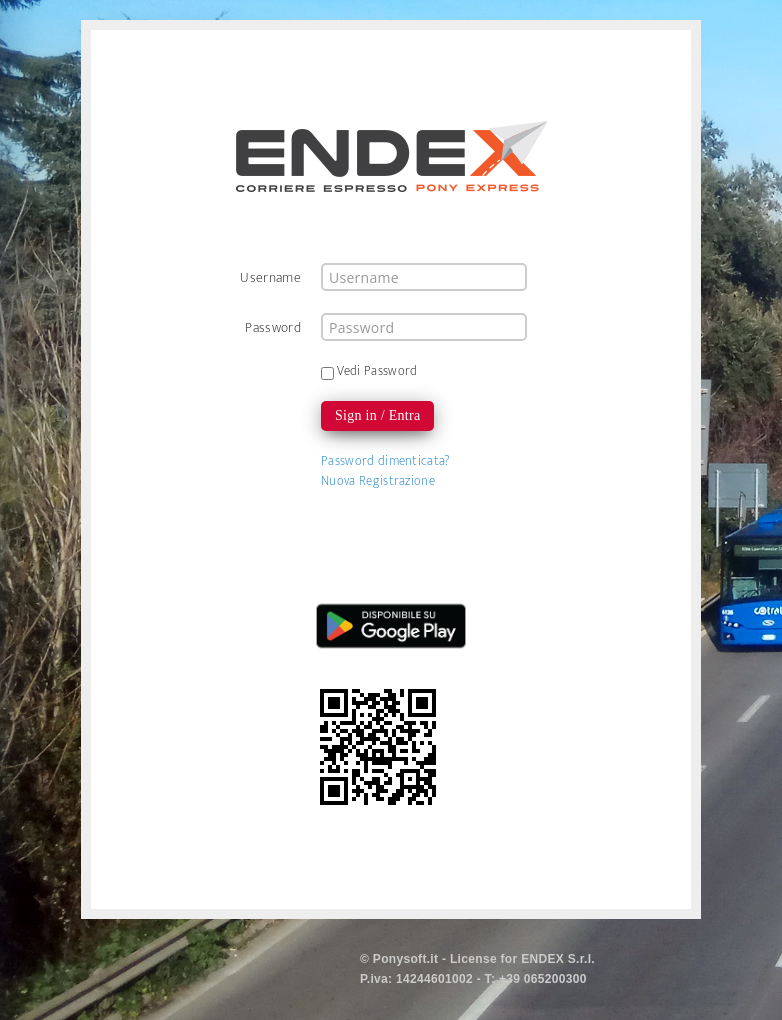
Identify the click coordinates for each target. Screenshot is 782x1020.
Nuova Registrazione (378, 481)
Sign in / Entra (377, 415)
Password (273, 327)
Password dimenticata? (386, 461)
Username (270, 277)
